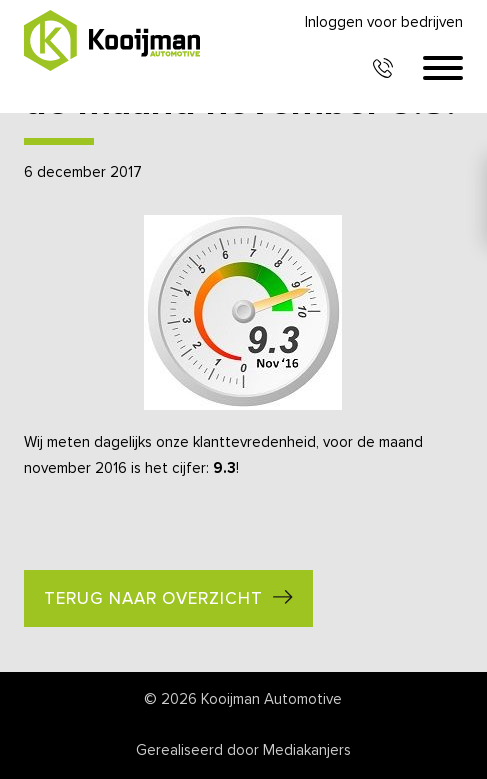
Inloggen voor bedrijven (384, 22)
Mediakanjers (307, 750)
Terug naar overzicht (153, 599)
